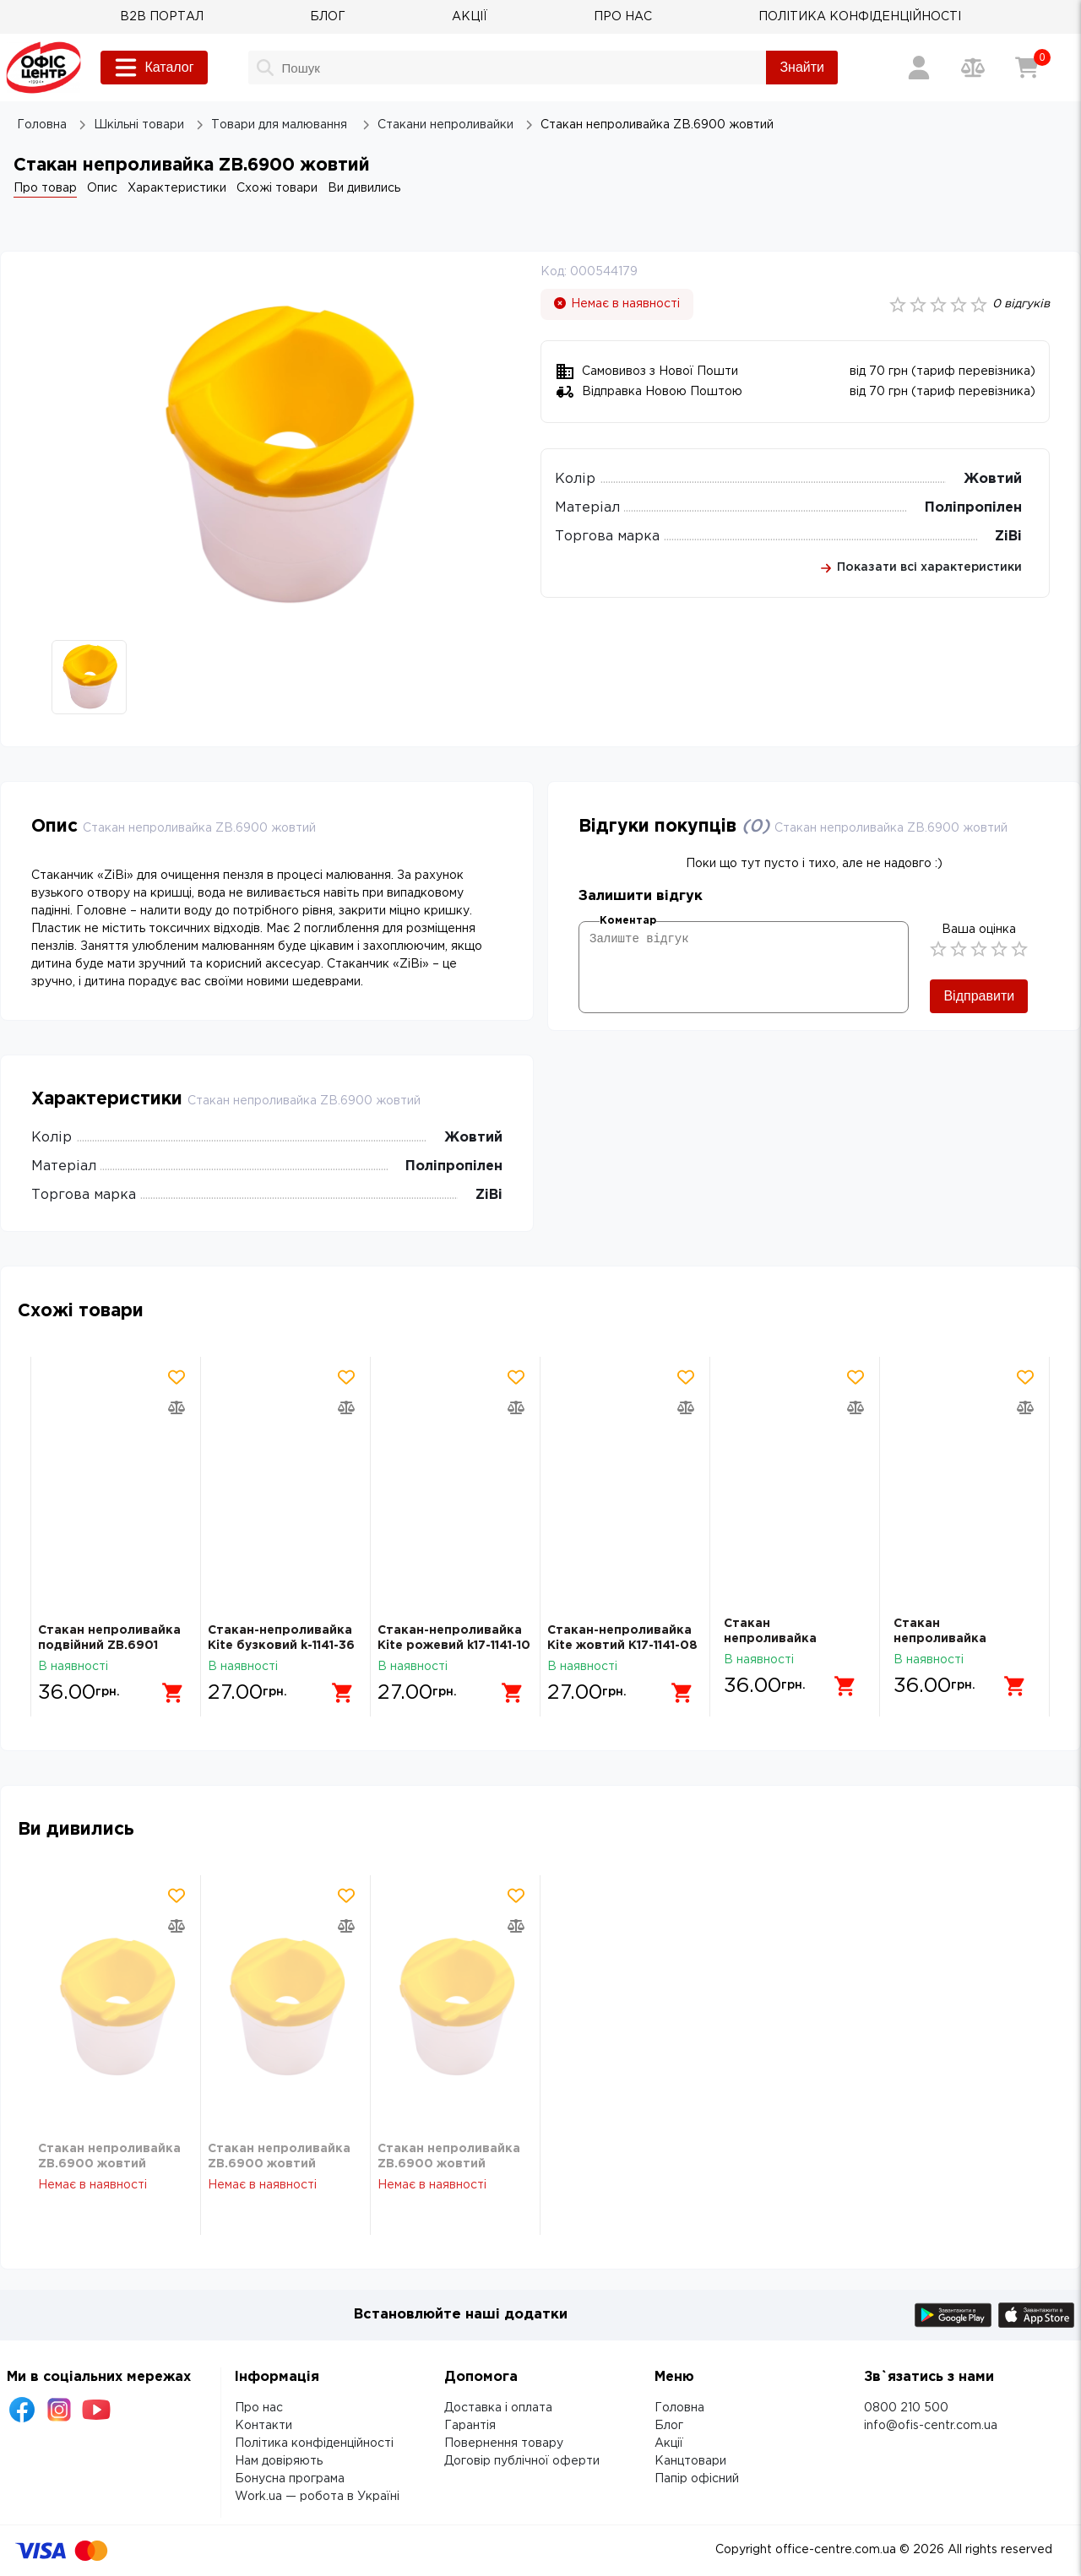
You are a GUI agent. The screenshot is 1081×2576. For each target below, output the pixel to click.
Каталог (153, 67)
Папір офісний (697, 2479)
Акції (669, 2443)
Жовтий (993, 479)
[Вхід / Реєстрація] (919, 67)
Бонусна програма (290, 2479)
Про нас (259, 2408)
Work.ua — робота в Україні (317, 2497)
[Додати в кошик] (166, 1686)
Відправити (978, 996)
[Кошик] (1027, 67)
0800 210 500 (906, 2408)
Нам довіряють (279, 2461)
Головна (679, 2408)
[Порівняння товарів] (973, 67)
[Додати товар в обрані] (176, 1377)
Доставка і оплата (498, 2408)
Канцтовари (690, 2461)
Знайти (802, 67)
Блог (669, 2426)
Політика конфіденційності (314, 2443)
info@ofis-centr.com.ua (930, 2426)
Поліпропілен (973, 508)
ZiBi (1008, 536)
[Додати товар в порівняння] (176, 1407)
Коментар (628, 920)
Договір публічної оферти (522, 2461)
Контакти (263, 2426)
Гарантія (470, 2426)
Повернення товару (503, 2443)
